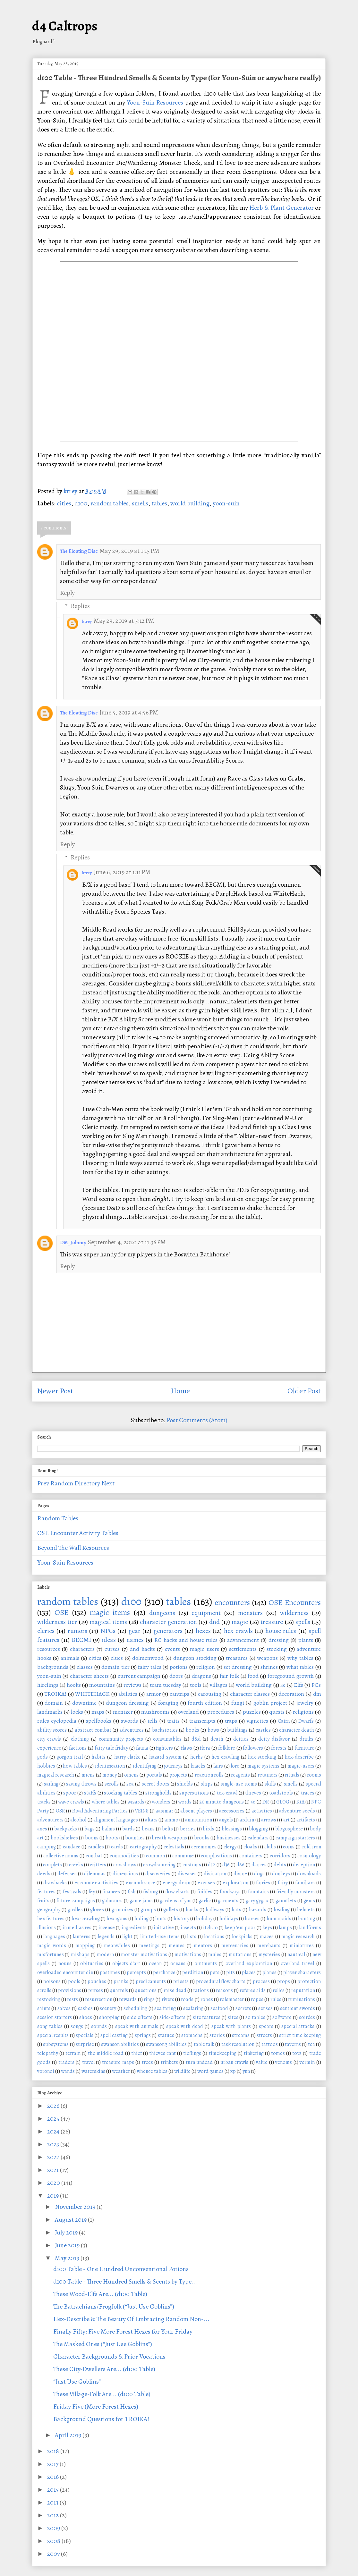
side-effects (172, 2017)
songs (77, 2026)
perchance (164, 1972)
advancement (243, 1640)
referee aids (253, 1990)
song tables (50, 2026)
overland (188, 1712)
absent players (196, 1810)
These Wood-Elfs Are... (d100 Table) (100, 2294)
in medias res (77, 1927)
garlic (205, 1900)
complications (216, 1855)
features (46, 1891)
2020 (54, 2182)
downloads (309, 1873)
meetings (149, 1945)
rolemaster (232, 1999)
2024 (54, 2131)
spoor (69, 1792)
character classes (250, 1694)
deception (304, 1864)
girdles (75, 1909)
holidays (228, 1918)
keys (267, 1927)
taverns (293, 2044)
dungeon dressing (127, 1703)
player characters (302, 1972)
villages (218, 1685)
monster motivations (144, 1954)
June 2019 (68, 2245)
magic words (51, 1945)
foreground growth (291, 1676)
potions (179, 1667)
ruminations (301, 1999)
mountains (102, 1685)
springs (143, 2035)
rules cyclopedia (56, 1721)
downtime (84, 1703)
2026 (54, 2105)
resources (48, 1649)
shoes (85, 2017)
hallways (215, 1909)
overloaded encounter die (65, 1972)
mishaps (80, 1954)
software (282, 2017)
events (172, 1649)
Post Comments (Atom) (196, 1420)
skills (270, 1783)
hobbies (46, 1765)
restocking (48, 1999)
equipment (206, 1613)
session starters (54, 2017)
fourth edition (205, 1703)
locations (214, 1936)
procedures (220, 1712)
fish (132, 1891)
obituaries (91, 1963)
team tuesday (165, 1685)
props (283, 1981)
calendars (258, 1837)
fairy (283, 1882)
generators (168, 1630)
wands (68, 2071)
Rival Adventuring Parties (100, 1810)
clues (117, 1658)
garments (228, 1900)
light (127, 1936)
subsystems (56, 2044)
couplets (52, 1864)
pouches (97, 1981)
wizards (135, 1801)
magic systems (263, 1765)
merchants (268, 1945)
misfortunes (50, 1954)
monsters (250, 1613)
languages (54, 1936)
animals (70, 1658)
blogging (258, 1828)
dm (317, 1694)
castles (263, 1730)
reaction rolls (209, 1774)
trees (147, 2062)
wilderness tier (57, 1621)
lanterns (81, 1936)
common (155, 1855)
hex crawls (238, 1630)
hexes (203, 1630)
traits (173, 1721)
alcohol (78, 1819)
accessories (231, 1810)
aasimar (164, 1810)
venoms (283, 2062)
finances (111, 1891)
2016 (53, 2476)
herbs (196, 1757)
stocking (277, 1649)
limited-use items (160, 1936)
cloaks (250, 1846)
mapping (85, 1945)
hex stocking (262, 1757)
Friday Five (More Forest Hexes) (95, 2406)
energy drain (176, 1882)
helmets (306, 1909)
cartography (143, 1846)
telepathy (47, 2053)
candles (96, 1846)
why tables (300, 1658)
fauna (142, 1748)
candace (72, 1846)
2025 (54, 2118)
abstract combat (93, 1730)
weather (121, 2071)
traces (307, 1792)
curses (112, 1649)
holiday (204, 1918)
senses (265, 2008)
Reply (67, 592)
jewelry (304, 1703)
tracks (44, 1801)
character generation (168, 1621)
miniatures (302, 1945)
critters (98, 1864)
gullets (170, 1909)
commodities (124, 1855)
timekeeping (222, 2053)
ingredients (134, 1927)
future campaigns (75, 1900)
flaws (186, 1748)
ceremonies (204, 1846)
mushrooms (155, 1712)
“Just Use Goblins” (77, 2381)
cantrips (179, 1694)
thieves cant (162, 2053)
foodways (230, 1891)
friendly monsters (295, 1891)
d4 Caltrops (64, 26)
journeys (173, 1765)
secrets (243, 2008)
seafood (219, 2008)
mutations (240, 1954)
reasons (224, 1990)
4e (283, 1685)
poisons (52, 1981)
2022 (54, 2157)
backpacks (65, 1828)
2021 (53, 2170)
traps (231, 1721)
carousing (209, 1694)
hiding (141, 1918)
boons (91, 1837)
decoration (291, 1694)
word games (210, 2071)
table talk (204, 2044)
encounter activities (96, 1882)
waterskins (93, 2071)
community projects (121, 1739)
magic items (110, 1612)
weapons (267, 1658)
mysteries (269, 1954)
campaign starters (295, 1837)
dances (259, 1864)
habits (98, 1757)
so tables (255, 2017)
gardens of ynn (175, 1900)
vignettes (257, 1721)
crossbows (124, 1864)
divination (215, 1873)
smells (140, 503)
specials (84, 2035)
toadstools (281, 1792)
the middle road (106, 2053)
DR (265, 1801)
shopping (109, 2017)
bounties (135, 1837)
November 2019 (76, 2206)
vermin (307, 2062)
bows (213, 1730)
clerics (46, 1630)
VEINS (142, 1810)
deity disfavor (274, 1739)
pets (214, 1972)
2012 (53, 2515)
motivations (188, 1954)
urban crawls (234, 2062)
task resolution (237, 2044)
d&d (196, 1739)
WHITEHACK (92, 1694)
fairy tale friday (111, 1748)
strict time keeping (300, 2035)
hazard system (165, 1757)
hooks (74, 1685)
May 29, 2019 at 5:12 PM (124, 620)
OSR (60, 1810)
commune (183, 1855)
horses (252, 1918)
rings (149, 1999)
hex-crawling (86, 1918)
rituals (292, 1774)
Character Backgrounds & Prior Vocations (109, 2356)
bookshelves (64, 1837)
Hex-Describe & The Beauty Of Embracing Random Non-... (131, 2319)
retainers (267, 1774)
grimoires (122, 1909)
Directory (87, 1483)
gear (135, 1630)
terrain (73, 2053)
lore (235, 1765)
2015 (53, 2489)
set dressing (238, 1667)
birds (208, 1828)
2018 (53, 2451)
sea (130, 1783)
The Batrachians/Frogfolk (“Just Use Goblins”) (113, 2306)
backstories (165, 1730)
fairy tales (149, 1667)
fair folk (229, 1676)
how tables (75, 1765)
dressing (278, 1640)
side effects (139, 2017)
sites (233, 2017)
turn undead (199, 2062)
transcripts (202, 1721)
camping (46, 1846)
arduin (247, 1819)
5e (253, 1801)
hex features (50, 1918)
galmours (112, 1900)
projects (178, 1774)
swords (129, 1721)
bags (89, 1828)
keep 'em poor (240, 1927)
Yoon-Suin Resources (155, 102)
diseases (187, 1873)
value (262, 2062)
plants (305, 1640)
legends (106, 1936)
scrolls (112, 1783)
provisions (69, 1990)
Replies (80, 606)
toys (297, 2053)
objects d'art (126, 1963)
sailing (51, 1783)
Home (180, 1391)
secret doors (155, 1783)
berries (188, 1828)
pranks (121, 1981)
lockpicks (242, 1936)
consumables (167, 1739)
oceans (177, 1963)
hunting (306, 1918)
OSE (62, 1612)
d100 (80, 503)
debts (280, 1864)
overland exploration (249, 1963)
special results (53, 2035)
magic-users (300, 1765)
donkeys (281, 1873)
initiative (164, 1927)
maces (267, 1936)
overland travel (297, 1963)
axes (42, 1828)
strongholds (158, 1792)
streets (264, 2035)
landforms (310, 1927)
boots (112, 1837)
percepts (136, 1972)
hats (236, 1909)
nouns (65, 1963)
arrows (268, 1819)
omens (131, 1774)
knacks (198, 1765)
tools (195, 1685)
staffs (90, 1792)
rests (72, 1999)
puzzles (252, 1712)
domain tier (115, 1667)
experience (49, 1748)
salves (64, 2008)
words (185, 1801)
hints (160, 1918)
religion (205, 1667)
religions (303, 1712)
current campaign (139, 1676)
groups (148, 1909)
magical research (55, 1774)
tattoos (269, 2044)
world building (189, 503)
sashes (85, 2008)
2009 (54, 2528)
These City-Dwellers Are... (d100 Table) (104, 2369)
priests (181, 1981)
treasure (271, 1621)
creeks (76, 1864)
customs (192, 1864)
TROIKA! (55, 1694)
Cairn (284, 1721)
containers (250, 1855)
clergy (230, 1846)
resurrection (98, 1999)
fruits (43, 1900)
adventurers (50, 1819)
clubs (270, 1846)
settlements (243, 1649)
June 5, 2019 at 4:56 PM (128, 712)
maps (97, 1712)
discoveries (157, 1873)
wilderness (294, 1613)
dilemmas (95, 1873)
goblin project (270, 1703)
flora (205, 1748)
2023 (53, 2144)
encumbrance (140, 1882)
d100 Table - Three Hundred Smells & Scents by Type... (125, 2281)
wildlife (182, 2071)
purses (95, 1990)
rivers (168, 1999)
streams (241, 2035)
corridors (280, 1855)
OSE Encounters (294, 1602)
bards (128, 1828)
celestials (174, 1846)
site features (207, 2017)
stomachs (191, 2035)
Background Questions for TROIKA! (101, 2419)
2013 (53, 2502)
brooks (201, 1837)
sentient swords (297, 2008)
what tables (300, 1667)
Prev (43, 1483)
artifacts (305, 1819)
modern (105, 1954)
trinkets (169, 2062)
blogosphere (289, 1828)
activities (261, 1810)
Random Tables (57, 1518)
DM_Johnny (73, 1242)
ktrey (87, 621)
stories (217, 2035)
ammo (171, 1819)
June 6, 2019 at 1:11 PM (122, 872)
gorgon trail (69, 1757)
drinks (306, 1739)
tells (153, 1721)
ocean (155, 1963)
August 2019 (71, 2219)
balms (108, 1828)
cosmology (309, 1855)
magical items (108, 1621)
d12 (211, 1864)
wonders (161, 1801)
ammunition (198, 1819)
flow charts (177, 1891)
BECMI (81, 1639)
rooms (314, 1774)
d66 (240, 1864)
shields (185, 1783)
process (261, 1981)
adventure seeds (297, 1810)
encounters (232, 1602)
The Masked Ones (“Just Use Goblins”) (102, 2344)
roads (187, 1999)
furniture (304, 1748)
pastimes (110, 1972)
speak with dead (184, 2026)
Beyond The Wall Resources (73, 1547)
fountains (258, 1891)
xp (233, 2071)
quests (277, 1712)
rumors (77, 1630)
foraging (168, 1703)
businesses (229, 1837)
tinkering (254, 2053)
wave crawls (71, 1801)
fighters (164, 1748)
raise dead (175, 1990)
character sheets (89, 1676)
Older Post (304, 1391)
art (286, 1819)
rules (275, 1999)
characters (82, 1649)
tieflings (192, 2053)
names (135, 1639)
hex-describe (299, 1757)
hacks (192, 1909)
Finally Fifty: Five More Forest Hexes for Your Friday (122, 2331)
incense (106, 1927)
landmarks (50, 1712)
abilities (127, 1694)
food (253, 1676)
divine (240, 1873)
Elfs (298, 1685)
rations (201, 1990)
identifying (145, 1765)
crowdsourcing (159, 1864)
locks (77, 1712)
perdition (192, 1972)
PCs (316, 1685)
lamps (285, 1927)
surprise (85, 2044)
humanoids (279, 1918)
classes (85, 1667)
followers (253, 1748)
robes (206, 1999)
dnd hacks (142, 1649)
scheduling (135, 2008)
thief (136, 2053)
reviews (132, 1685)
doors (176, 1676)
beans (148, 1828)
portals (154, 1774)
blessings (232, 1828)
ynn (246, 2071)
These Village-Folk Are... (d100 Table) (101, 2394)
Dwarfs (306, 1721)
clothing (80, 1739)
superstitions (194, 1792)
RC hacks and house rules (186, 1640)
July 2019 (67, 2232)
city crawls (49, 1739)
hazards (257, 1909)
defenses (67, 1873)
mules (214, 1954)
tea (311, 2044)
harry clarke (127, 1757)
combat (94, 1855)
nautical (296, 1954)
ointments (205, 1963)
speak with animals (136, 2026)
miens (88, 1774)
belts (167, 1828)
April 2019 (68, 2435)
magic (240, 1621)
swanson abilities (120, 2044)
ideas (109, 1639)
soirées (307, 2017)
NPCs (107, 1630)
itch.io (210, 1927)
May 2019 (68, 2258)
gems (309, 1900)
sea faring (165, 2008)
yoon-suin (226, 503)
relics (279, 1990)
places (249, 1972)
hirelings (47, 1685)
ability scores (52, 1730)
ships (207, 1783)
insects (188, 1927)
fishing (150, 1891)
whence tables (152, 2071)
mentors (203, 1945)
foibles (204, 1891)
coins (288, 1846)
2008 (54, 2541)
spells (302, 1621)
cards (117, 1846)
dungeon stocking (195, 1658)
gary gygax (257, 1900)
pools (74, 1981)
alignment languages (115, 1819)
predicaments (151, 1981)
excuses (206, 1882)
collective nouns (61, 1855)
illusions (46, 1927)
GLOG (282, 1801)
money (109, 1774)
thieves (253, 1792)
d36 (226, 1864)
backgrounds (52, 1667)
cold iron (311, 1846)
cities (64, 503)
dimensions (125, 1873)
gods (42, 1757)
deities (241, 1739)
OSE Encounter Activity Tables (77, 1533)
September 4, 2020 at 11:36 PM (127, 1242)
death (216, 1739)
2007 (54, 2553)
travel (88, 2062)
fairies (263, 1882)
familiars (305, 1882)
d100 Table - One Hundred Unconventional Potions (121, 2269)
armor (153, 1694)
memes (176, 1945)
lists (191, 1936)
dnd (214, 1621)
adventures (131, 1730)
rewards (128, 1999)
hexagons (117, 1918)
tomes (278, 2053)
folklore (226, 1748)
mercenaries (234, 1945)
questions (146, 1990)
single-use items (239, 1783)
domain (54, 1703)
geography (48, 1909)
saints (43, 2008)
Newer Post (55, 1391)
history (181, 1918)
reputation (303, 1990)
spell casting (114, 2035)
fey (92, 1891)
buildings (237, 1730)
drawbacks (55, 1882)
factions (78, 1748)
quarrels (119, 1990)
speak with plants (231, 2026)
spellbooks (98, 1721)
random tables (109, 503)
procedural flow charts (221, 1981)
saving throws (81, 1783)
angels (226, 1819)
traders (66, 2062)
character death (296, 1730)
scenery (108, 2008)
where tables (106, 1801)
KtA (300, 1801)
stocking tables (120, 1792)
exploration (235, 1882)
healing (282, 1909)
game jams (141, 1900)
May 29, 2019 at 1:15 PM (129, 550)
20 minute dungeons (221, 1801)
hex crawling (225, 1757)
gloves (97, 1909)
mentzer (123, 1712)
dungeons (162, 1613)
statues (166, 2035)
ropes (257, 1999)
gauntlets (286, 1900)
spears (266, 2026)
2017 (53, 2464)
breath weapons (169, 1837)
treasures (237, 1658)
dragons (201, 1676)
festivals (72, 1891)
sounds (99, 2026)
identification (110, 1765)
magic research (298, 1936)
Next (108, 1483)
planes (269, 1972)
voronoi (45, 2071)
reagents (240, 1774)
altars (151, 1819)
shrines (269, 1667)
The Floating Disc (79, 551)
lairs (218, 1765)
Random (61, 1483)
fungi (237, 1703)
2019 (53, 2195)
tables (159, 503)
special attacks (297, 2026)
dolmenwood (148, 1658)
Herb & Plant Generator (281, 207)
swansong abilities (166, 2044)
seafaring (193, 2008)
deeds (43, 1873)
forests (278, 1748)
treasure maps (118, 2062)
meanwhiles (117, 1945)
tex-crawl (227, 1792)
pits (230, 1972)
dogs (259, 1873)
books (192, 1730)
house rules (280, 1630)
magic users (204, 1649)
